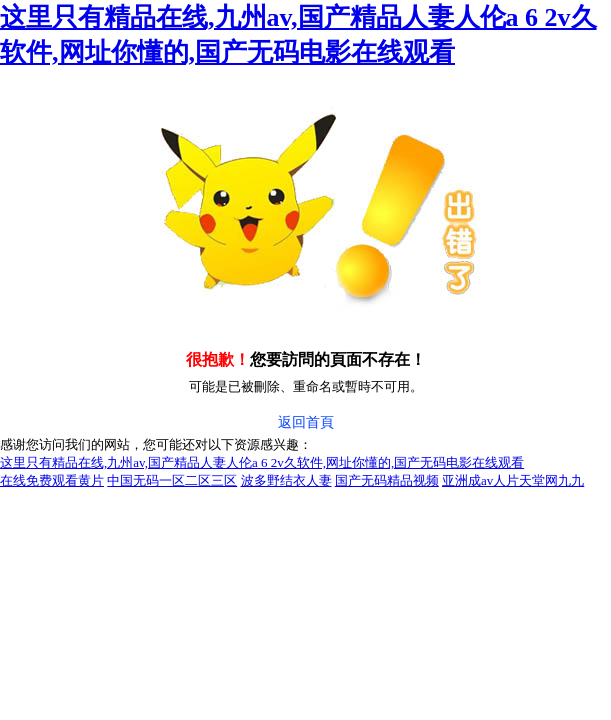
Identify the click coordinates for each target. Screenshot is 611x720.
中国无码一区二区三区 (172, 480)
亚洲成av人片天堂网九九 (513, 480)
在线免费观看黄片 (52, 480)
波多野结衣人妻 (286, 480)
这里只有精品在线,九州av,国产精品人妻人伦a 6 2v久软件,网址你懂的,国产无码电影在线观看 (262, 462)
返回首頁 (306, 422)
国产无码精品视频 (387, 480)
